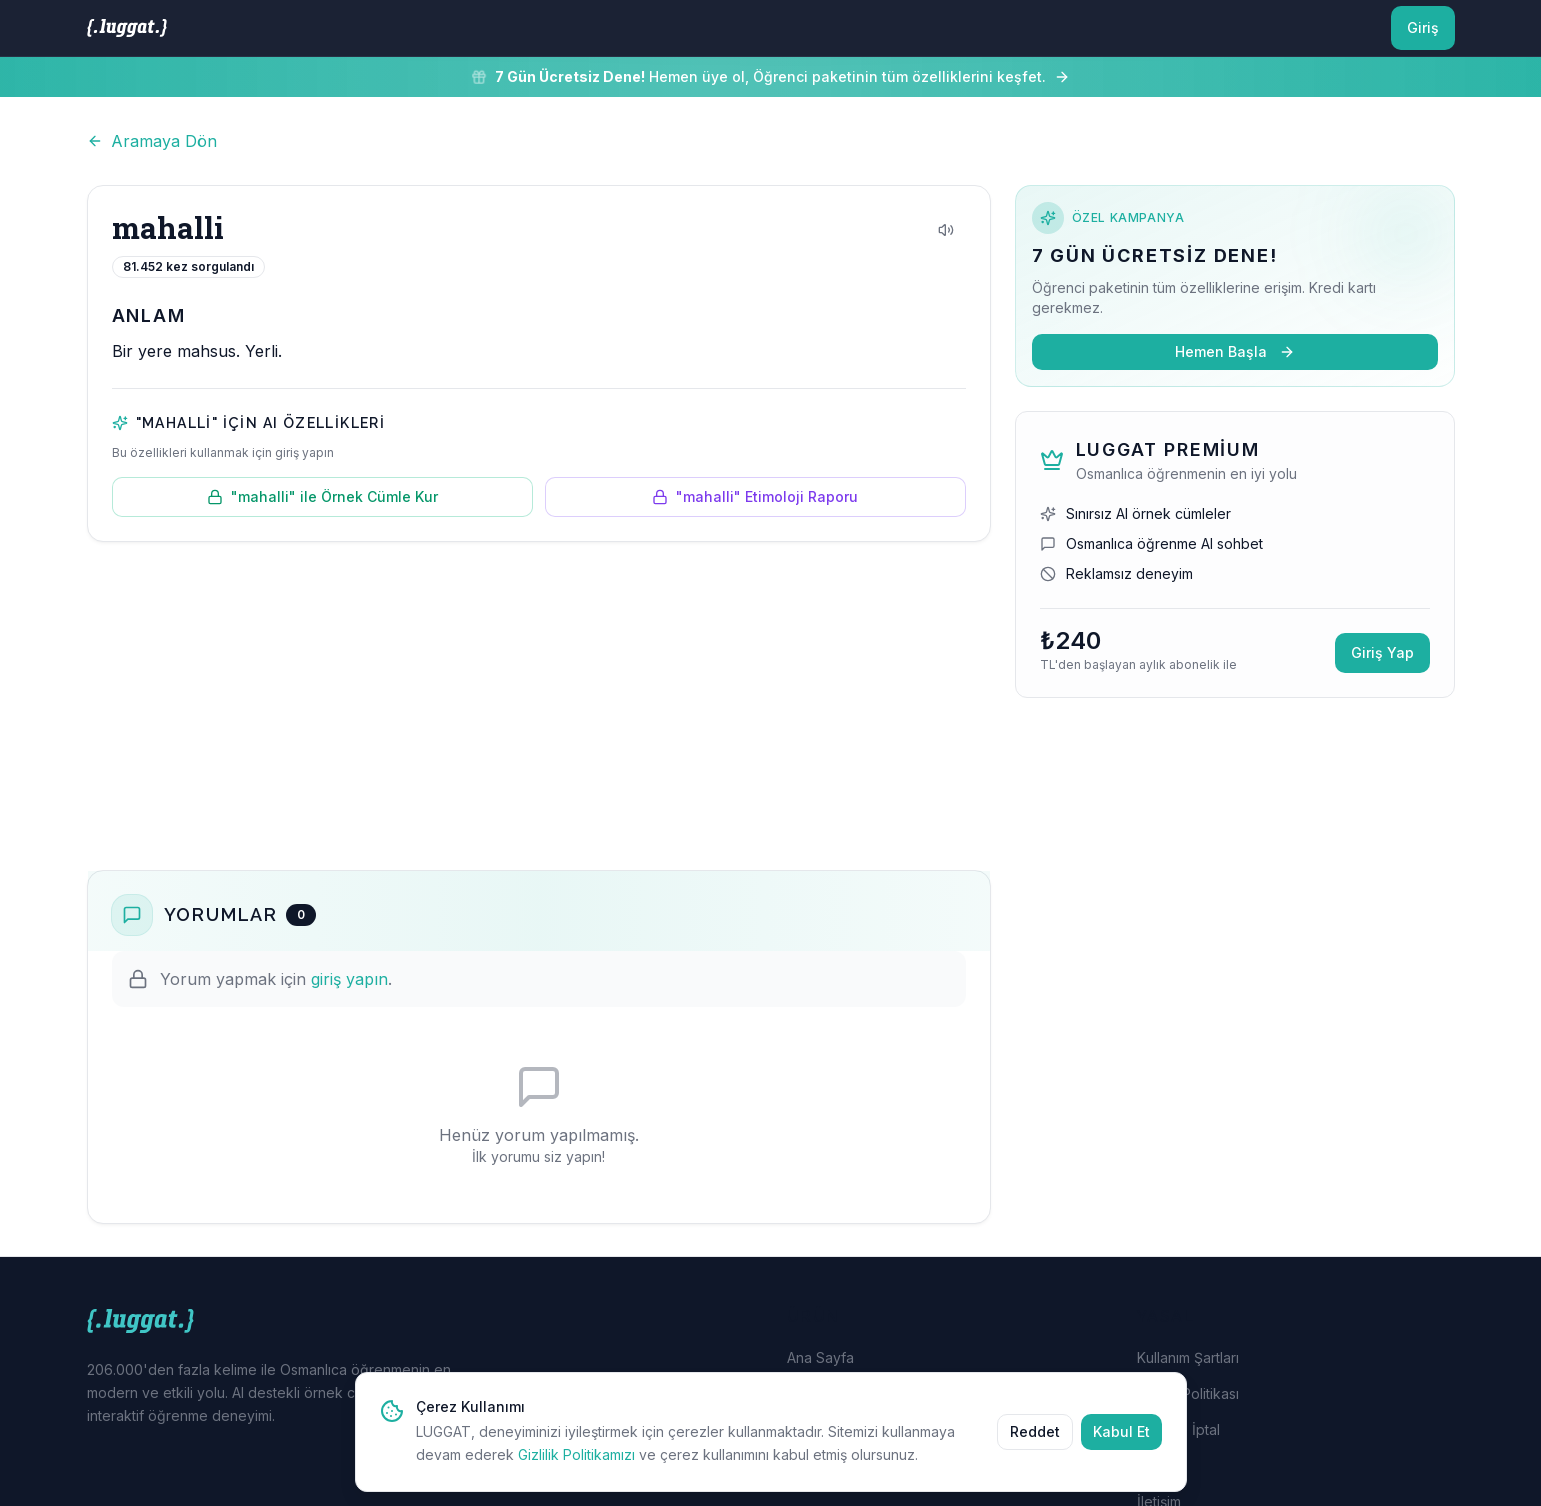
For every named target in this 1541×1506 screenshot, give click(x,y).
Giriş (1423, 27)
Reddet (1035, 1449)
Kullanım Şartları (1188, 1357)
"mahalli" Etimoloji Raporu (755, 496)
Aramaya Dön (152, 141)
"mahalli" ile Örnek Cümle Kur (322, 496)
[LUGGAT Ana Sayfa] (127, 28)
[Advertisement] (539, 706)
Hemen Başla (1235, 351)
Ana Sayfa (820, 1357)
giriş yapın (349, 979)
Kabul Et (1121, 1449)
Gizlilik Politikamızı (576, 1472)
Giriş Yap (1382, 652)
